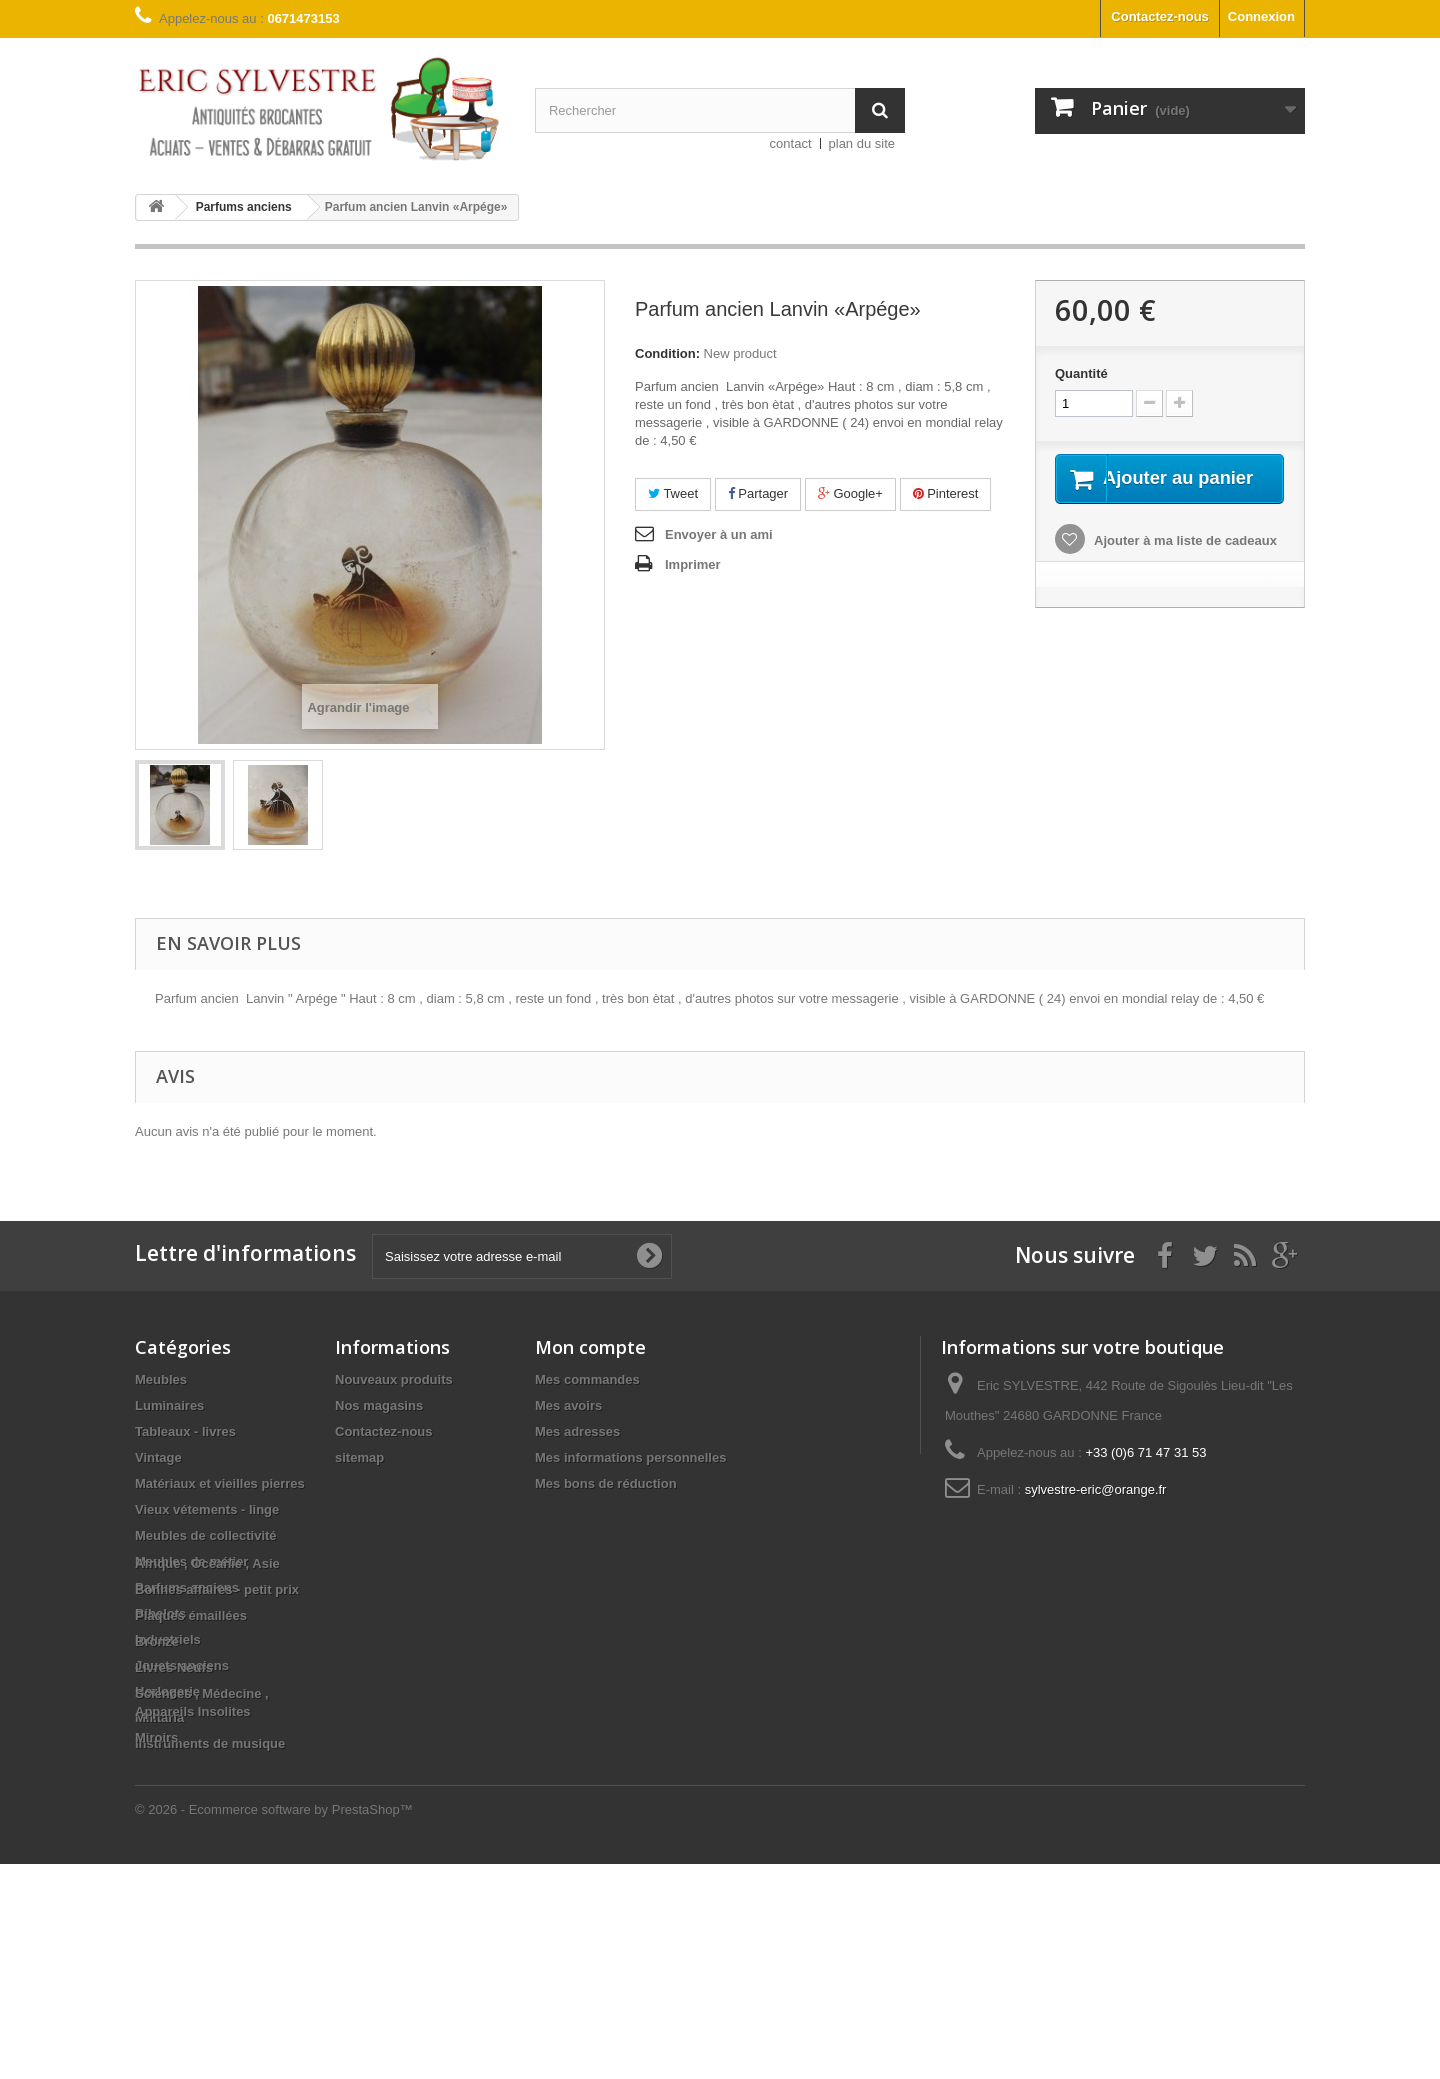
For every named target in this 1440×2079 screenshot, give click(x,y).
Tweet (673, 493)
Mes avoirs (568, 1405)
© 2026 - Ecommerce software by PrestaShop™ (274, 2024)
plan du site (862, 143)
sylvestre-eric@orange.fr (1096, 1489)
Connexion (1261, 16)
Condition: (667, 353)
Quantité (1081, 373)
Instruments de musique (210, 1743)
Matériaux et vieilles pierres (220, 1483)
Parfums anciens (187, 1587)
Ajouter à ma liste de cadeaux (1184, 564)
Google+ (850, 493)
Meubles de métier (191, 1561)
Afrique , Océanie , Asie (207, 1778)
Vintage (158, 1457)
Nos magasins (379, 1405)
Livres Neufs (174, 1882)
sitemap (359, 1457)
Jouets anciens (182, 1665)
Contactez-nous (1160, 16)
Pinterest (946, 493)
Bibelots (160, 1613)
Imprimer (693, 564)
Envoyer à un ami (719, 534)
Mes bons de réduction (606, 1483)
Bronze (157, 1856)
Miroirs (156, 1952)
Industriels (168, 1639)
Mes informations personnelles (630, 1457)
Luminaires (169, 1405)
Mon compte (590, 1347)
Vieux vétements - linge (207, 1509)
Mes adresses (577, 1431)
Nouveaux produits (394, 1379)
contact (791, 143)
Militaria (159, 1717)
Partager (758, 493)
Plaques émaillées (191, 1830)
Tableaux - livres (185, 1431)
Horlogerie (167, 1691)
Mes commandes (587, 1379)
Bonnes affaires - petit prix (217, 1804)
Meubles (161, 1379)
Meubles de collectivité (206, 1535)
